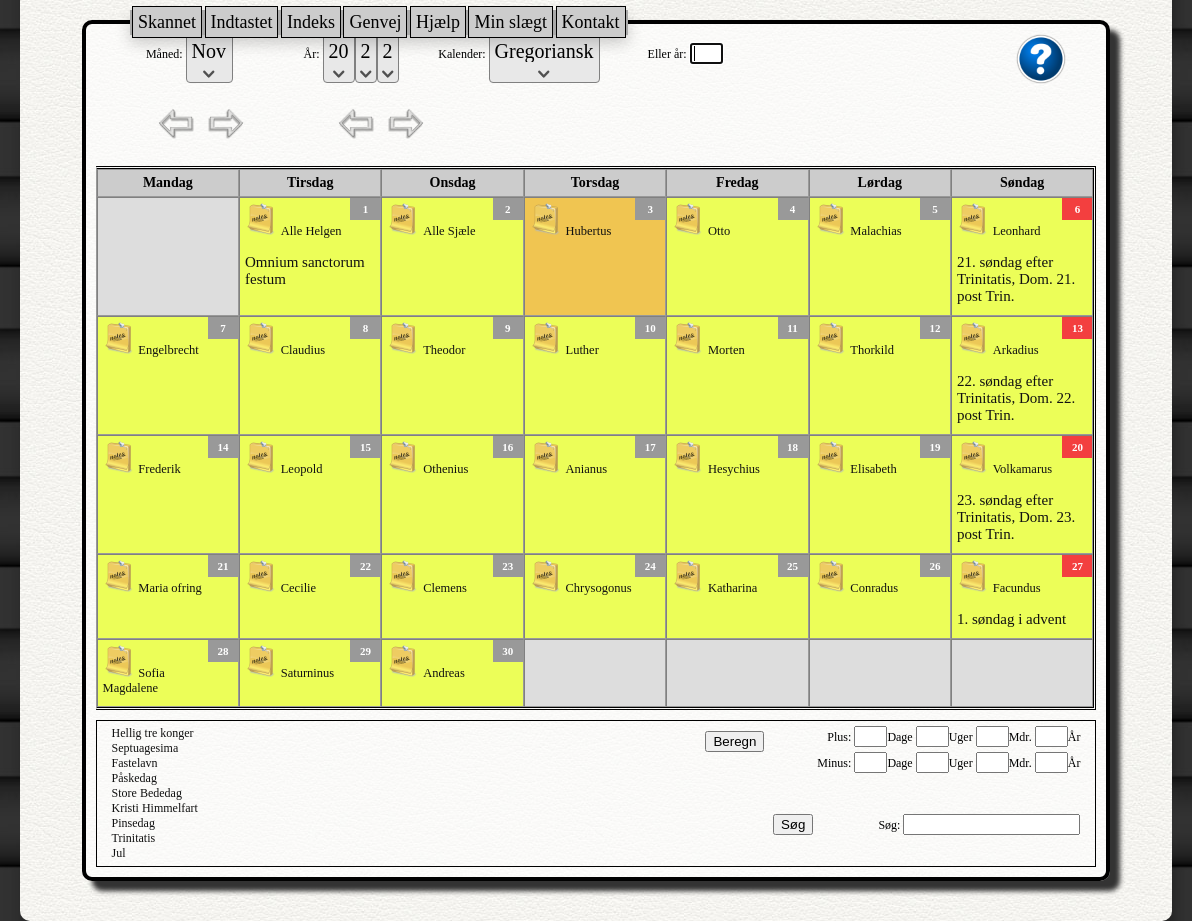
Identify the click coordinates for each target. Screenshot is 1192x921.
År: (313, 54)
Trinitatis (134, 838)
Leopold (302, 469)
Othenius (445, 469)
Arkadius (1016, 350)
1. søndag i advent (1011, 619)
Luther (582, 350)
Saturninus (307, 673)
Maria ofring (170, 588)
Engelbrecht (168, 350)
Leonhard (1017, 231)
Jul (119, 853)
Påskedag (134, 778)
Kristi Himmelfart (155, 808)
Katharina (732, 588)
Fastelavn (135, 763)
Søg (793, 824)
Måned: (166, 54)
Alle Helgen (311, 231)
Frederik (159, 469)
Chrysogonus (599, 588)
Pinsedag (133, 823)
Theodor (444, 350)
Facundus (1017, 588)
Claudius (303, 350)
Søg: (890, 825)
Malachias (875, 231)
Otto (719, 231)
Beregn (734, 741)
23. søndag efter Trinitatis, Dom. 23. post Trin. (1016, 517)
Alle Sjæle (449, 231)
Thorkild (872, 350)
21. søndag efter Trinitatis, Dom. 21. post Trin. (1016, 279)
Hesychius (734, 469)
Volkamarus (1023, 469)
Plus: (840, 737)
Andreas (444, 673)
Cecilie (298, 588)
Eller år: (669, 54)
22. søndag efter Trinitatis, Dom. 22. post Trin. (1016, 398)
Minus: (835, 763)
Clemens (445, 588)
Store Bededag (147, 793)
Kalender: (463, 54)
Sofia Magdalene (134, 680)
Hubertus (589, 231)
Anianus (587, 469)
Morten (726, 350)
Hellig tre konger (153, 733)
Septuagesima (145, 748)
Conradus (874, 588)
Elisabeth (873, 469)
